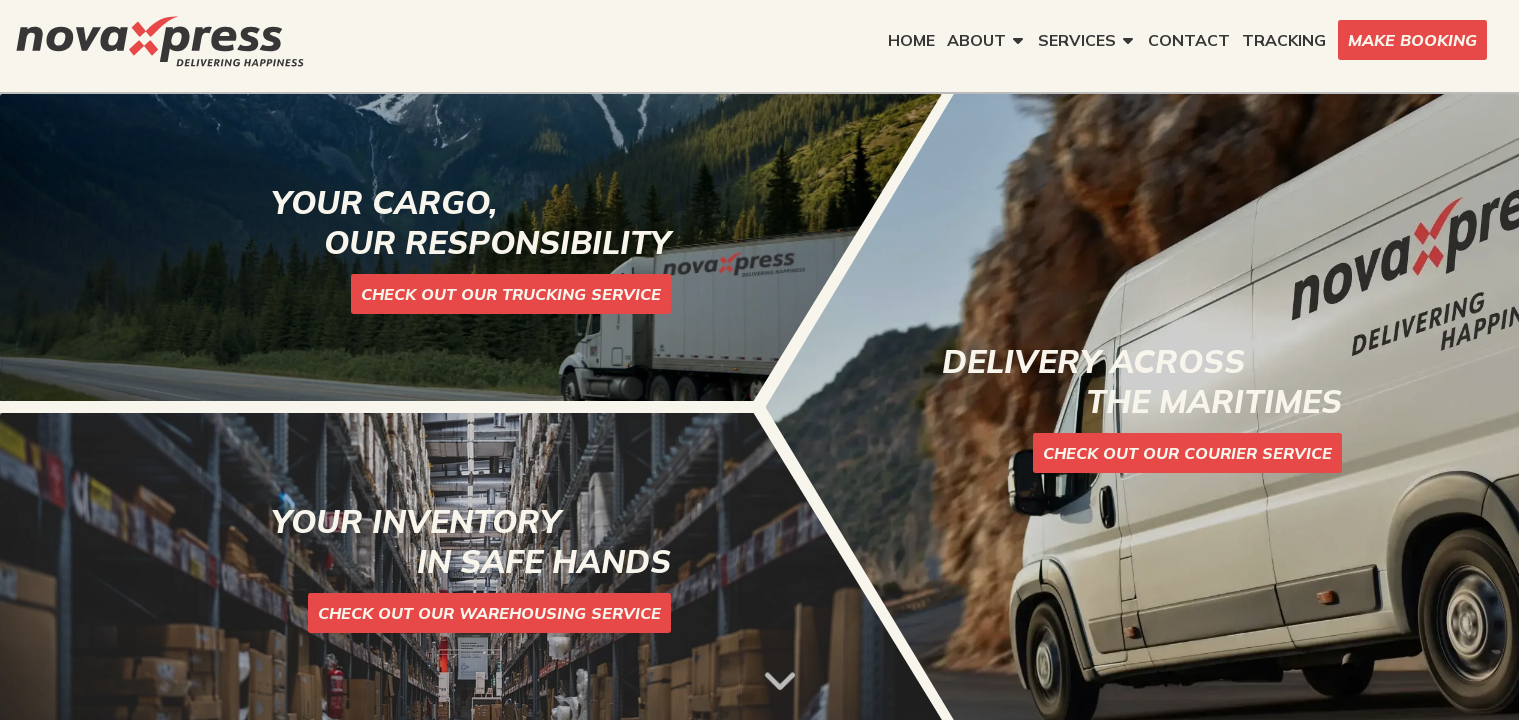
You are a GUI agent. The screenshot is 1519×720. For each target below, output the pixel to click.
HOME (911, 40)
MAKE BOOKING (1412, 40)
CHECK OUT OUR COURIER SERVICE (1187, 453)
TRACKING (1284, 40)
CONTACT (1189, 40)
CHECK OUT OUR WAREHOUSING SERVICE (489, 613)
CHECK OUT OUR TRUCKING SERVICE (511, 294)
